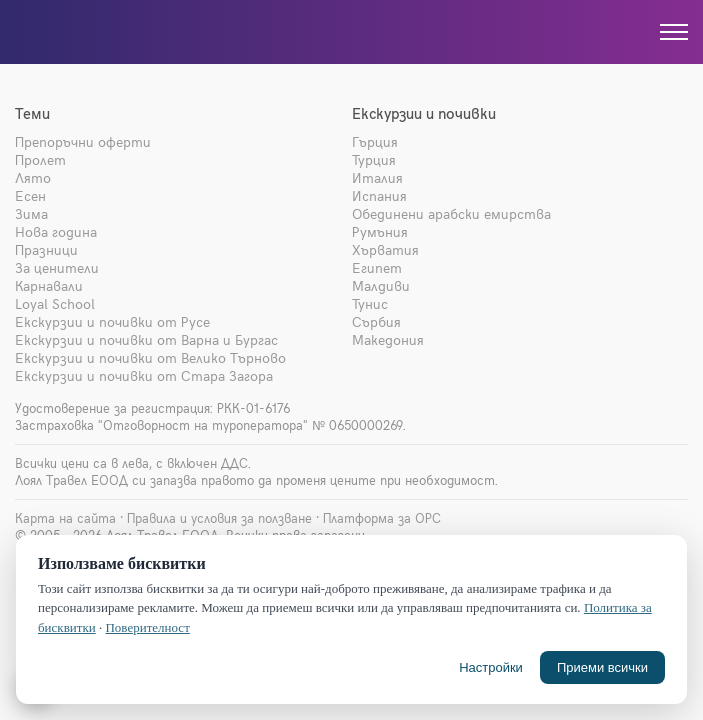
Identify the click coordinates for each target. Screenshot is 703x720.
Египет (377, 267)
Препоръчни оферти (83, 141)
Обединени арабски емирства (451, 213)
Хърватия (385, 249)
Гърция (375, 141)
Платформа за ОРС (382, 518)
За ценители (57, 267)
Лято (33, 177)
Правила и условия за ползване (219, 518)
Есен (30, 195)
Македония (388, 339)
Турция (374, 159)
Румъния (380, 231)
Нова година (56, 231)
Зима (31, 213)
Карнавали (49, 285)
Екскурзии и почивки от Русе (112, 321)
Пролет (40, 159)
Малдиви (381, 285)
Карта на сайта (65, 518)
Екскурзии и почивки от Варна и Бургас (146, 339)
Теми (32, 113)
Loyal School (55, 303)
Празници (46, 249)
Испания (379, 195)
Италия (377, 177)
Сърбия (376, 321)
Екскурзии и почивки (424, 113)
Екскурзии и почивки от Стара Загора (144, 375)
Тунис (370, 303)
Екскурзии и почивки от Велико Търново (150, 357)
